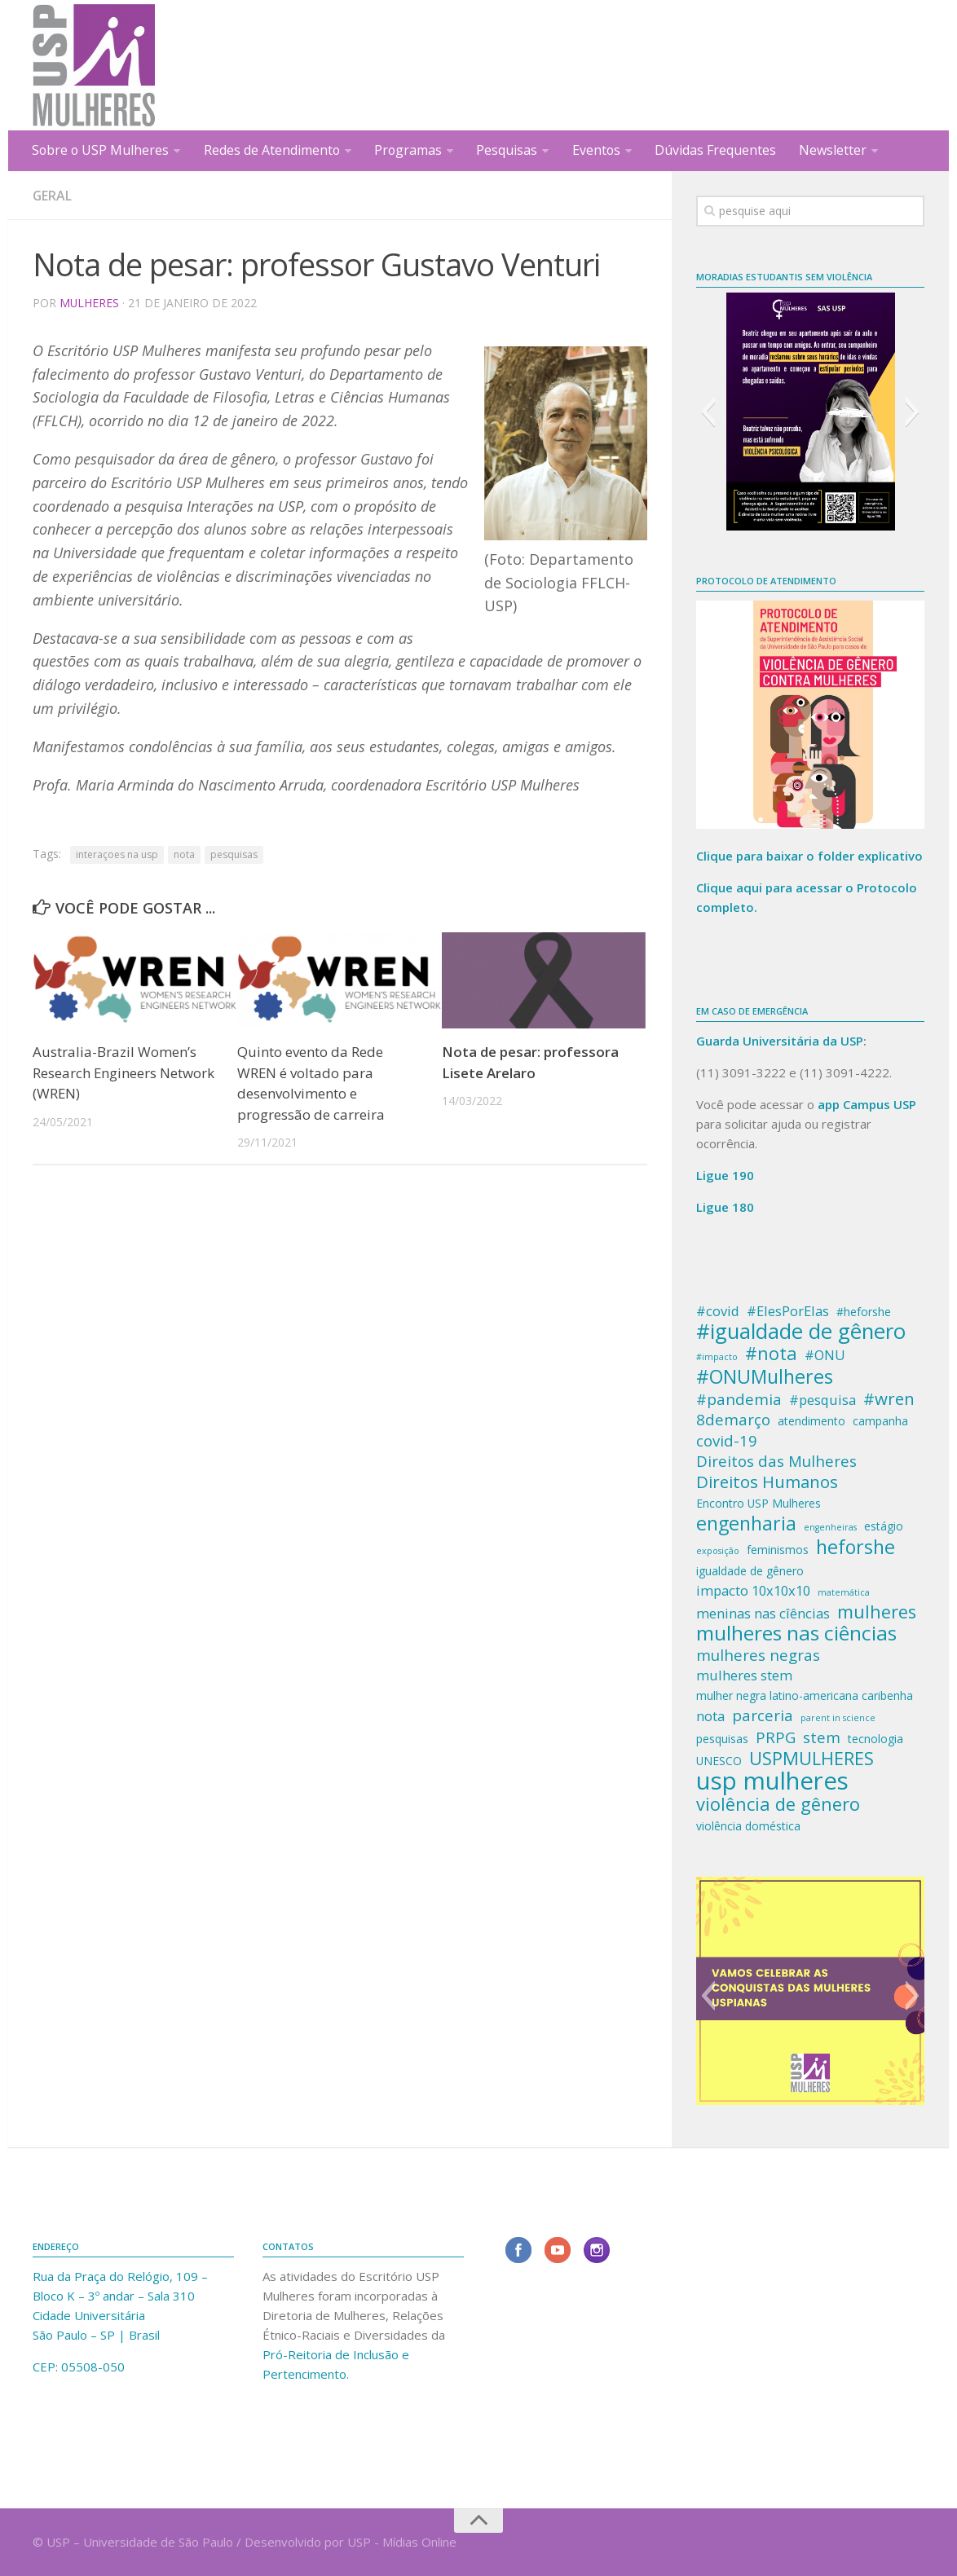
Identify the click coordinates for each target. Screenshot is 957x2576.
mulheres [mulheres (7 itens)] (876, 1612)
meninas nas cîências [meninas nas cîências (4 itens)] (763, 1613)
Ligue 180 (725, 1207)
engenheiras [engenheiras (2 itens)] (830, 1527)
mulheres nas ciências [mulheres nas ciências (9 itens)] (796, 1633)
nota (184, 854)
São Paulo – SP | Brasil (96, 2335)
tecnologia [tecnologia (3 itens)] (875, 1738)
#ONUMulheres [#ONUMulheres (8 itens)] (764, 1376)
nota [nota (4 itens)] (710, 1715)
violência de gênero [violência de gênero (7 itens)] (778, 1804)
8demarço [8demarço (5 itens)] (733, 1419)
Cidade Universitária (89, 2315)
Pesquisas (509, 150)
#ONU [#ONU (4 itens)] (825, 1354)
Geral (53, 196)
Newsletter (835, 150)
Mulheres (90, 302)
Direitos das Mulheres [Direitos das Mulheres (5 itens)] (776, 1461)
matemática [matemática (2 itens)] (844, 1592)
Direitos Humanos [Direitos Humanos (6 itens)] (767, 1481)
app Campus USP (867, 1104)
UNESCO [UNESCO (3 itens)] (719, 1760)
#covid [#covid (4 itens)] (717, 1310)
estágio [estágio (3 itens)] (883, 1526)
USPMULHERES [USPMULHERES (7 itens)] (811, 1758)
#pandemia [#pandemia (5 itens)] (739, 1399)
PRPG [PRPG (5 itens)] (776, 1737)
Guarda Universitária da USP (779, 1041)
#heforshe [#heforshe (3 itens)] (863, 1311)
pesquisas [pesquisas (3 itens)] (722, 1738)
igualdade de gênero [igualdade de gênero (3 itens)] (750, 1571)
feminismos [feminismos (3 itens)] (778, 1549)
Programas (410, 150)
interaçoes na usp (117, 854)
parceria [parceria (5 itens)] (762, 1715)
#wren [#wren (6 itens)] (889, 1398)
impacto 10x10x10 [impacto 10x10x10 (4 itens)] (753, 1590)
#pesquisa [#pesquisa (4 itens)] (822, 1399)
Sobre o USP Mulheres (101, 150)
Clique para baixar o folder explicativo (809, 856)
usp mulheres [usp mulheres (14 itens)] (772, 1780)
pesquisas (234, 854)
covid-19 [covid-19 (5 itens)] (726, 1441)
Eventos (598, 150)
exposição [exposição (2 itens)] (717, 1551)
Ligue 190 (725, 1175)
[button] (708, 411)
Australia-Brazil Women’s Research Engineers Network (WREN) (124, 1072)
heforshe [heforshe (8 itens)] (855, 1547)
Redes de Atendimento (273, 150)
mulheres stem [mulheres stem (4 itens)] (744, 1675)
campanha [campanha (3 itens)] (880, 1421)
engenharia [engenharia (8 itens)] (746, 1523)
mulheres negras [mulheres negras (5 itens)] (758, 1655)
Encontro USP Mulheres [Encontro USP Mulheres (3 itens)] (758, 1503)
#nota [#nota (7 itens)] (771, 1353)
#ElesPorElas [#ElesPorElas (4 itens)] (788, 1310)
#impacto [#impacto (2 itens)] (717, 1357)
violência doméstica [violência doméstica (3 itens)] (748, 1826)
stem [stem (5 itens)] (821, 1737)
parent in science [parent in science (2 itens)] (837, 1718)
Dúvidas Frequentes (717, 150)
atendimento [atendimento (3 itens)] (811, 1421)
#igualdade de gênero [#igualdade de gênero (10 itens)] (801, 1331)
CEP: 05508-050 (79, 2366)
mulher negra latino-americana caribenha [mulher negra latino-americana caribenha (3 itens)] (804, 1695)
